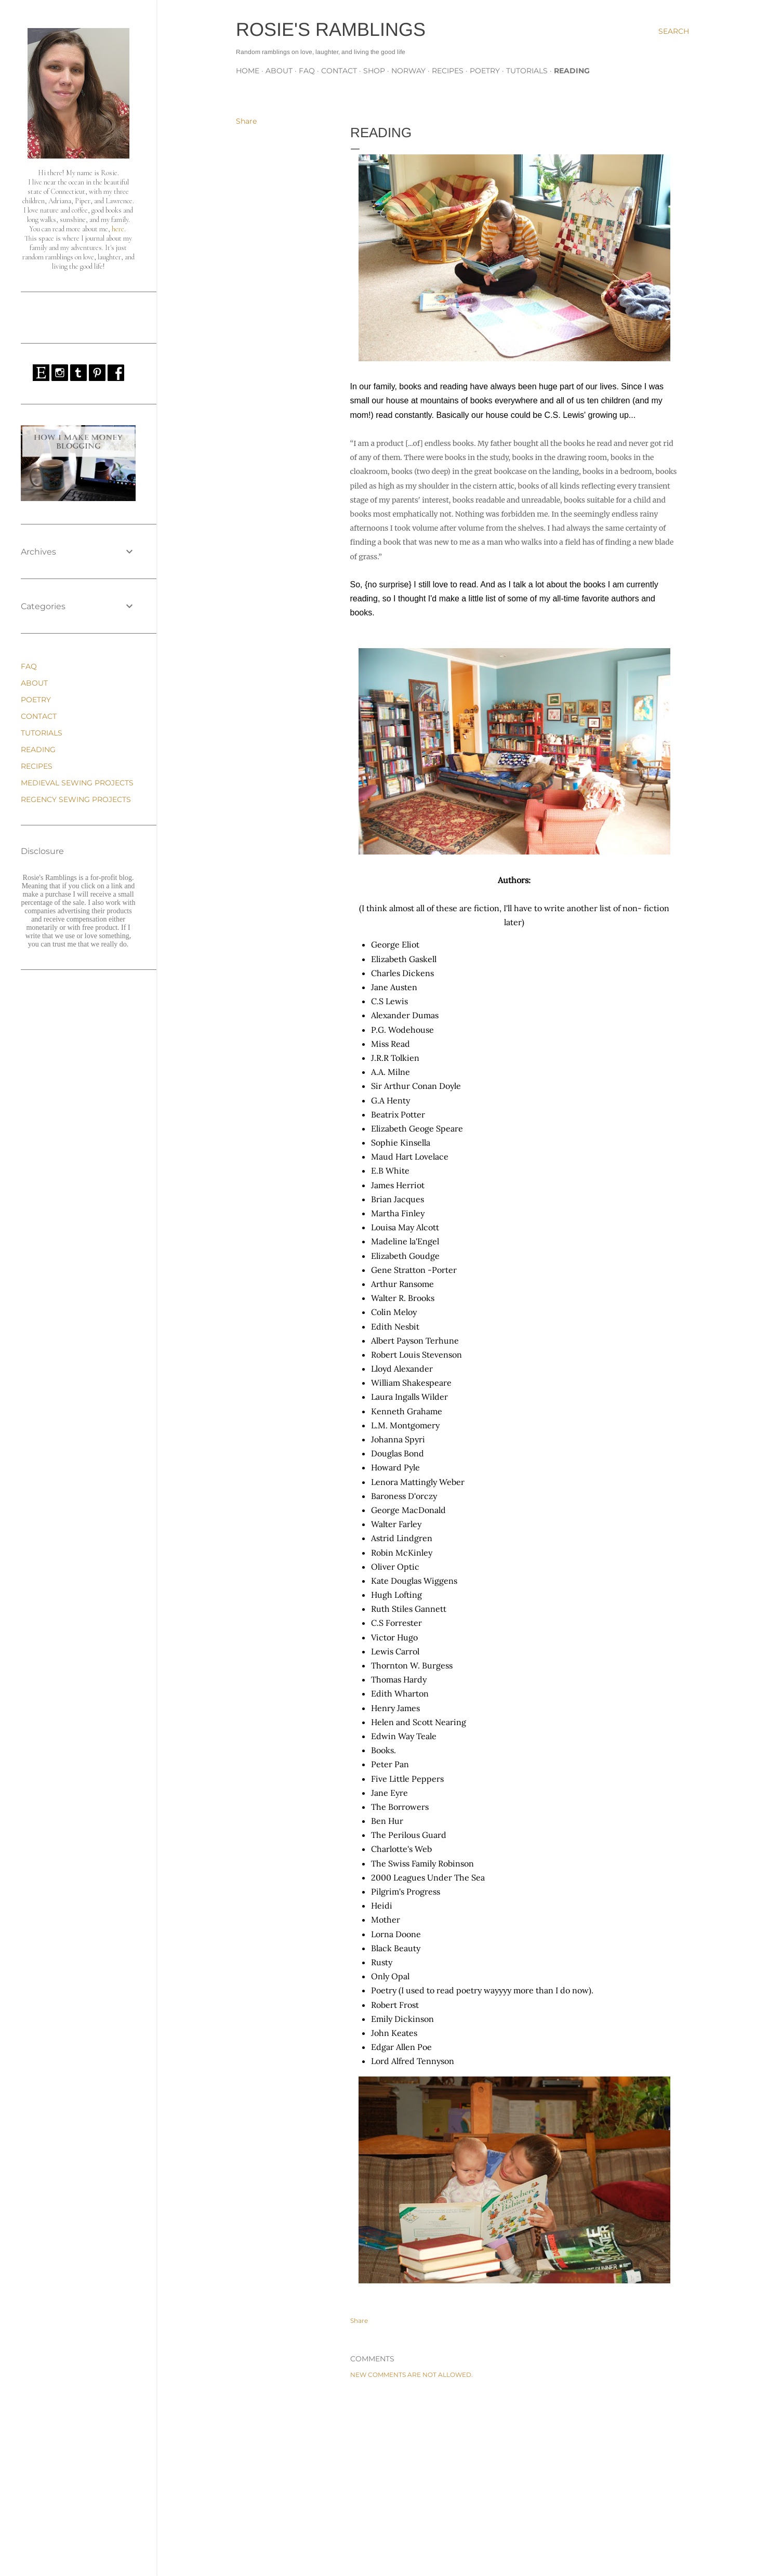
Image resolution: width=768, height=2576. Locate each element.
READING (572, 70)
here (118, 229)
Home (247, 70)
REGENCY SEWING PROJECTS (76, 799)
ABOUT (279, 70)
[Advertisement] (514, 2477)
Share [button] (246, 121)
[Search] (673, 31)
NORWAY (408, 70)
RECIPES (448, 70)
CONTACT (339, 70)
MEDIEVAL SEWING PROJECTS (77, 782)
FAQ (307, 70)
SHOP (374, 70)
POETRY (485, 70)
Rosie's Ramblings (331, 29)
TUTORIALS (527, 70)
